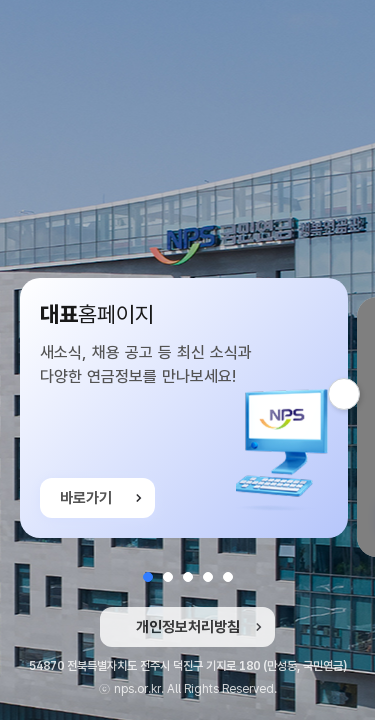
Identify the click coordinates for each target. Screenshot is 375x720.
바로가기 (86, 502)
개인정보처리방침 (188, 627)
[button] (148, 577)
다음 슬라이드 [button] (359, 394)
